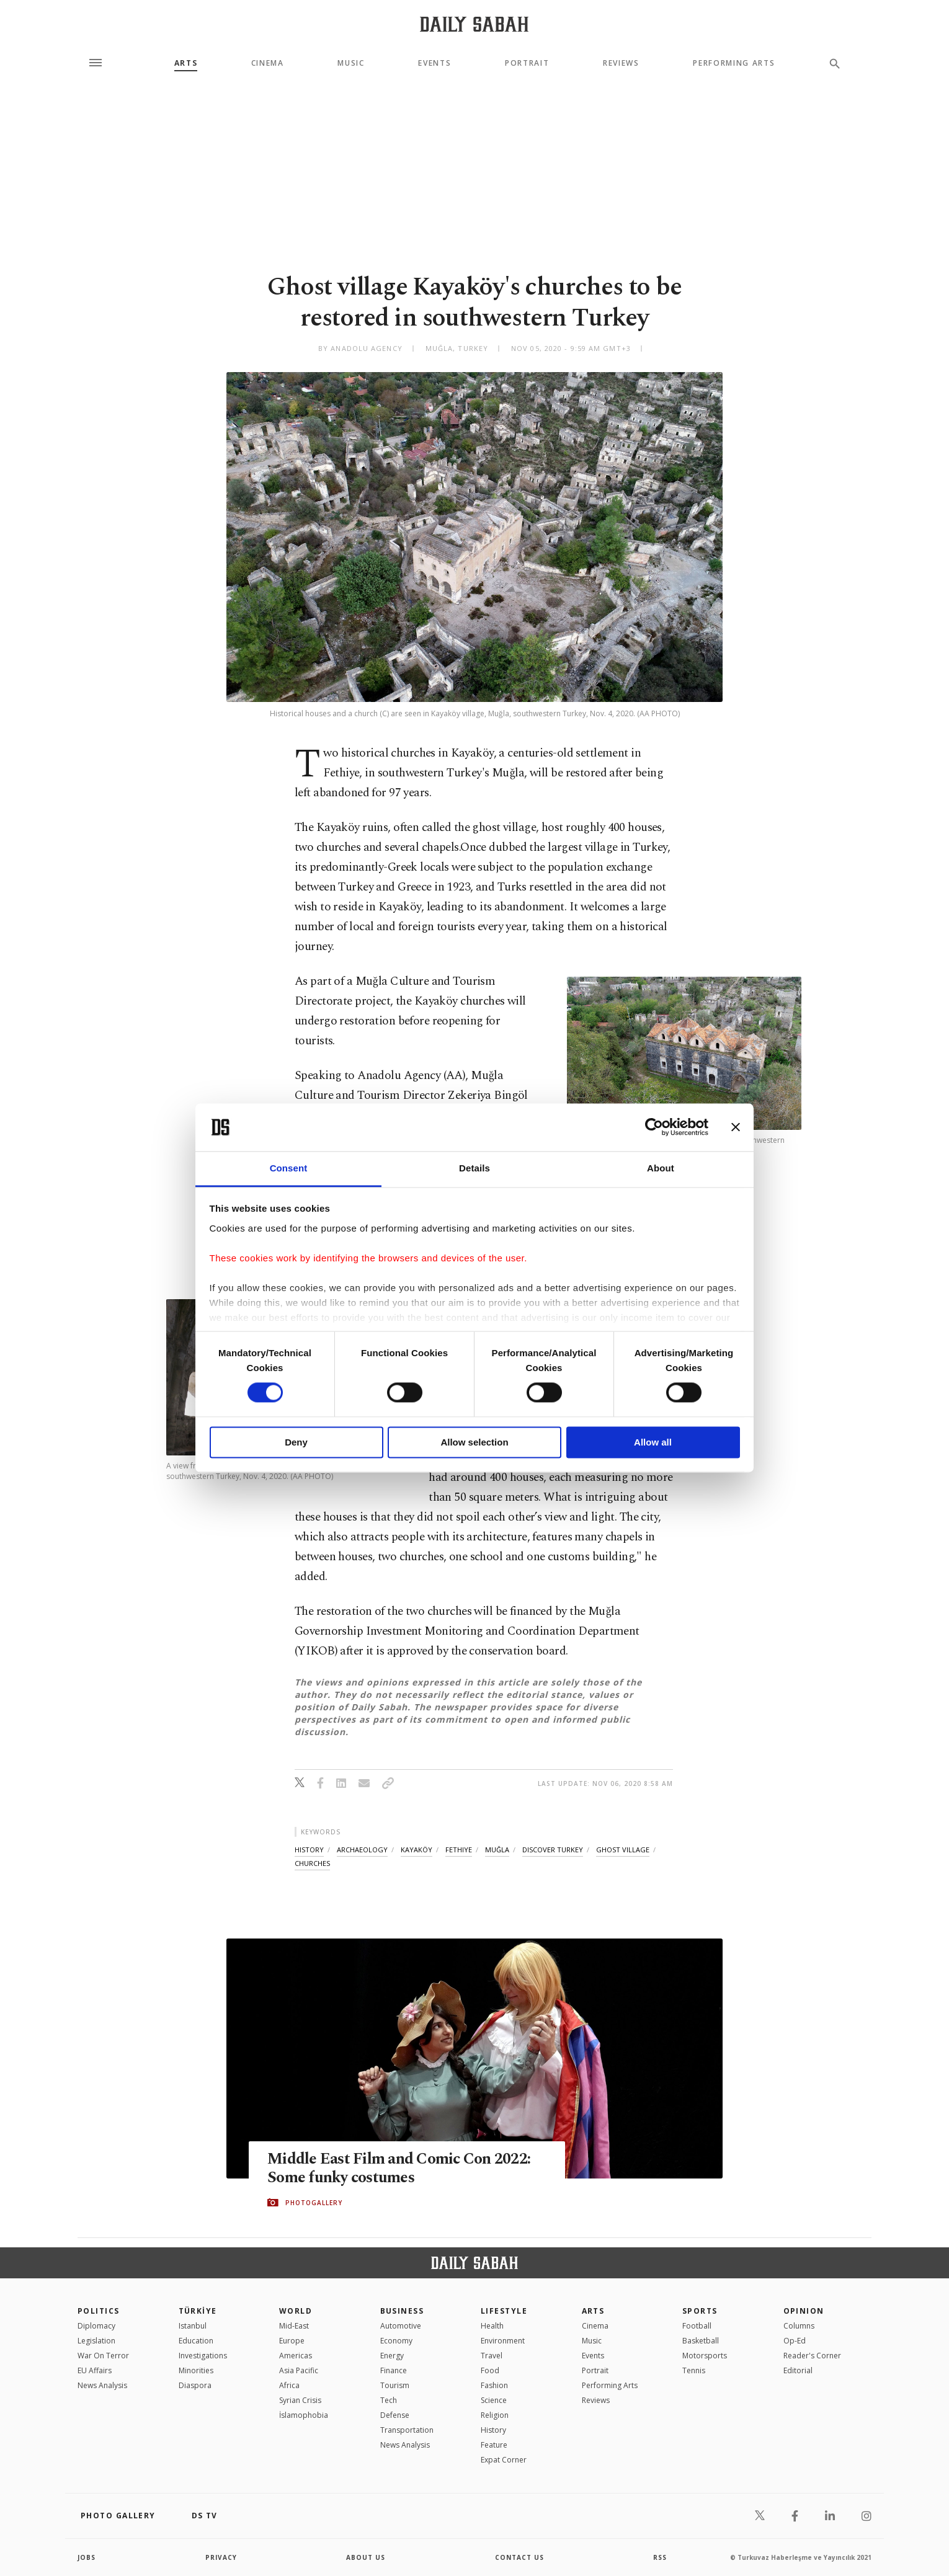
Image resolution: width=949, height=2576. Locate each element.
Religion (495, 2415)
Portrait (527, 63)
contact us (519, 2557)
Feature (494, 2445)
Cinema (267, 63)
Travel (491, 2355)
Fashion (494, 2385)
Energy (392, 2355)
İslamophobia (303, 2415)
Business (402, 2311)
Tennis (693, 2370)
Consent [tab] (289, 1168)
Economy (396, 2340)
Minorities (196, 2370)
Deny (296, 1442)
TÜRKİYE (198, 2311)
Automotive (400, 2326)
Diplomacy (96, 2326)
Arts (186, 63)
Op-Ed (794, 2340)
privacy (221, 2557)
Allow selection (474, 1442)
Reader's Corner (812, 2355)
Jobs (87, 2557)
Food (490, 2370)
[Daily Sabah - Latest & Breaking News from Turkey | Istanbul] (474, 24)
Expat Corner (504, 2459)
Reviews (621, 63)
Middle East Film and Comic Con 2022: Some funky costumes (398, 2168)
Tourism (394, 2385)
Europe (292, 2340)
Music (350, 63)
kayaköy (416, 1849)
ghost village (622, 1849)
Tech (388, 2400)
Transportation (407, 2430)
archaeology (362, 1849)
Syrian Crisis (300, 2400)
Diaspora (195, 2385)
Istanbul (193, 2326)
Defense (394, 2415)
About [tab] (660, 1168)
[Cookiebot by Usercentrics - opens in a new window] (654, 1127)
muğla (497, 1849)
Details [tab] (474, 1168)
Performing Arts (734, 63)
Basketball (700, 2340)
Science (494, 2400)
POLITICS (99, 2311)
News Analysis (102, 2385)
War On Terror (103, 2355)
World (295, 2311)
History (493, 2430)
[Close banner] (735, 1127)
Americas (295, 2355)
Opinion (803, 2311)
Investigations (203, 2355)
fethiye (458, 1849)
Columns (798, 2326)
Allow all (653, 1442)
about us (365, 2557)
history (309, 1849)
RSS (660, 2557)
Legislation (96, 2340)
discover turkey (552, 1849)
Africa (289, 2385)
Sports (700, 2311)
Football (696, 2326)
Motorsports (704, 2355)
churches (312, 1863)
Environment (503, 2340)
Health (492, 2326)
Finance (393, 2370)
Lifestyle (504, 2311)
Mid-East (294, 2326)
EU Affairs (95, 2370)
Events (434, 63)
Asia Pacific (298, 2370)
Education (196, 2340)
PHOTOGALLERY (313, 2202)
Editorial (798, 2370)
